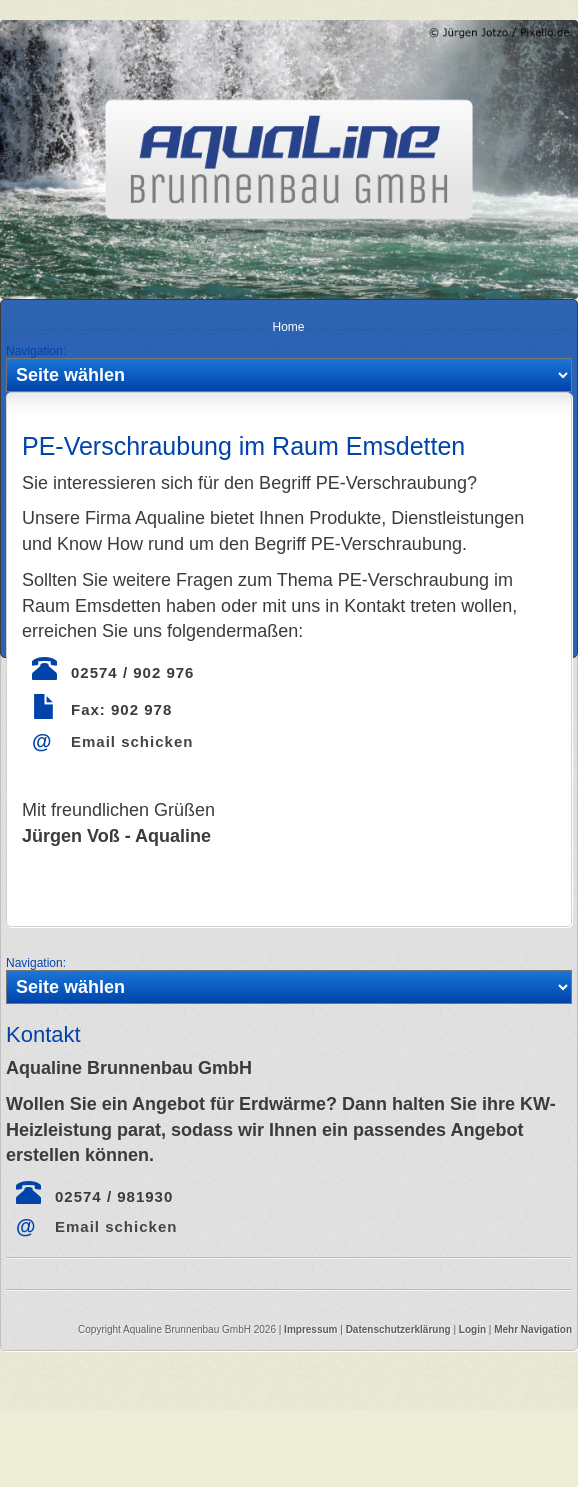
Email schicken (132, 741)
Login (472, 1329)
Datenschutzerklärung (400, 1329)
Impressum (310, 1329)
